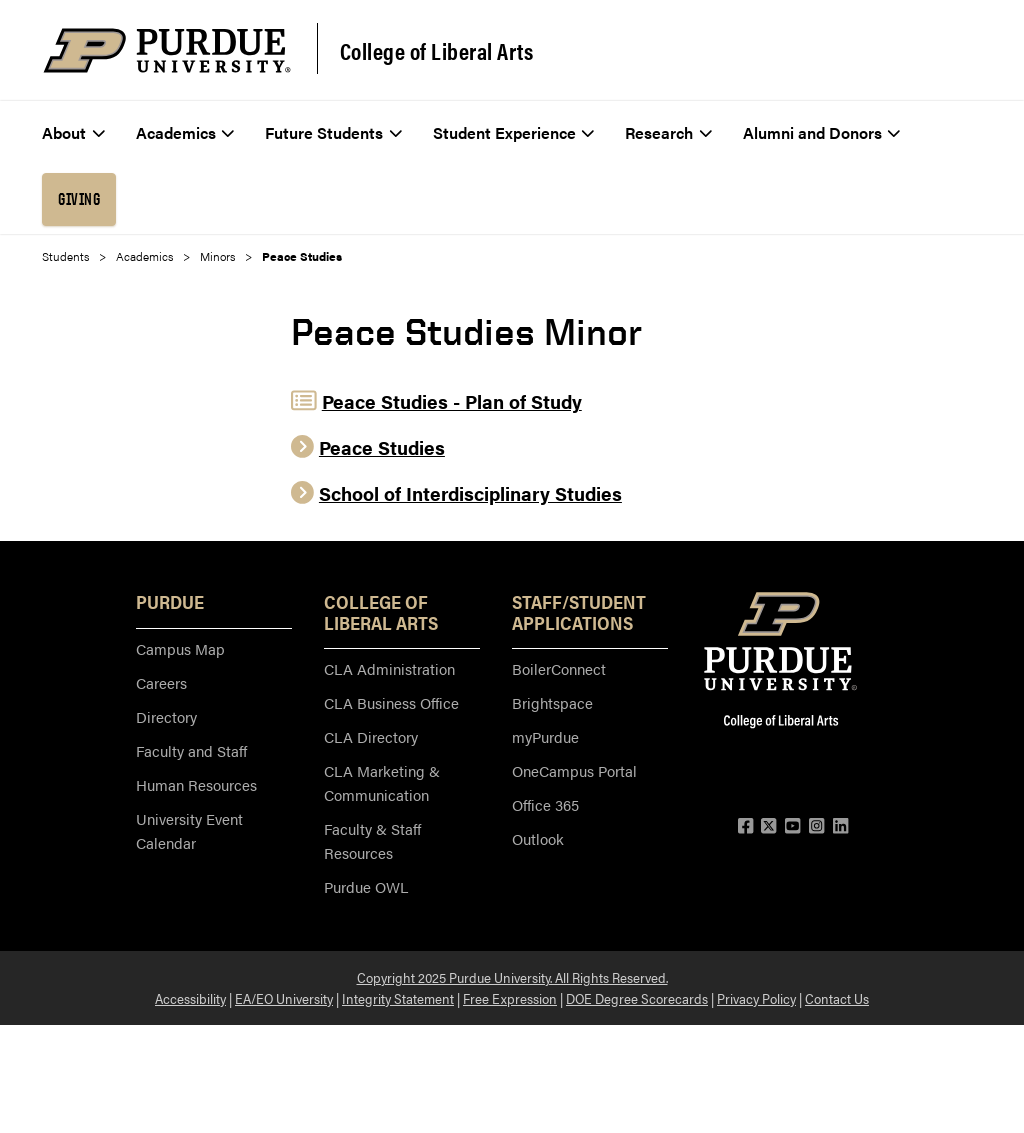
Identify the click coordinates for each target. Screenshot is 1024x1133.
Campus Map (180, 648)
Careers (161, 682)
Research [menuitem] (668, 132)
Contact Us (837, 998)
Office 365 (545, 804)
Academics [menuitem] (185, 132)
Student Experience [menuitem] (514, 132)
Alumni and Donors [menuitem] (822, 132)
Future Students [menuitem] (333, 132)
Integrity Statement (398, 998)
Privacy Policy (756, 998)
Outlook (538, 838)
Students (65, 256)
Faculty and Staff (191, 750)
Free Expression (510, 998)
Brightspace (552, 702)
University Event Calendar (189, 830)
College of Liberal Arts (437, 51)
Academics (144, 256)
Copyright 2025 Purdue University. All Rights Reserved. (512, 977)
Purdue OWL (366, 886)
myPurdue (545, 736)
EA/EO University (284, 998)
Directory (166, 716)
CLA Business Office (391, 702)
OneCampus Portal (574, 770)
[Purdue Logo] (167, 50)
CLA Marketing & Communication (382, 782)
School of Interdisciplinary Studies (470, 493)
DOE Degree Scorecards (637, 998)
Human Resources (196, 784)
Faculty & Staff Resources (372, 840)
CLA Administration (389, 668)
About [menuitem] (73, 132)
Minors (217, 256)
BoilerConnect (559, 668)
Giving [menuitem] (79, 199)
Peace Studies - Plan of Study (452, 401)
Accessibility (190, 998)
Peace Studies (382, 447)
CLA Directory (371, 736)
